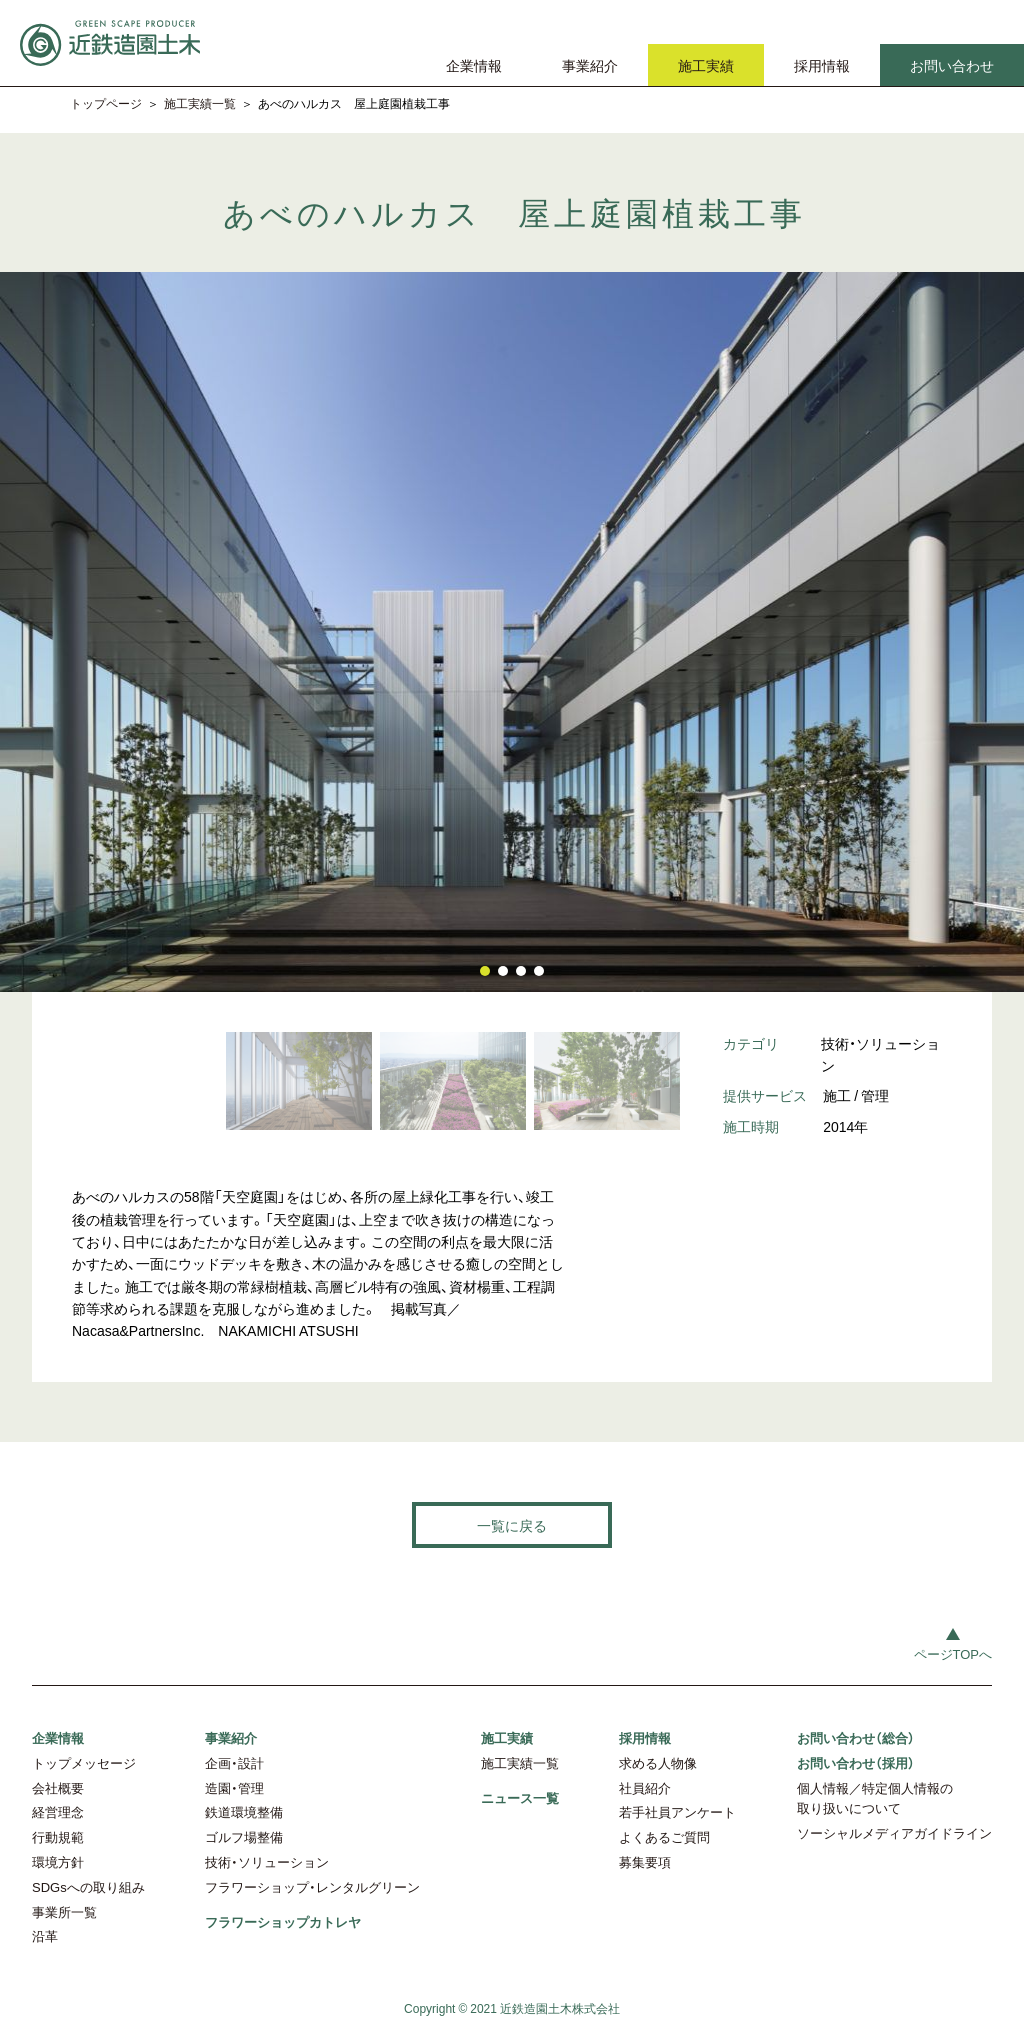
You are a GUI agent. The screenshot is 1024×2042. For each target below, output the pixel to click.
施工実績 (706, 65)
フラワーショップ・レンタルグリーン (312, 1886)
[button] (485, 971)
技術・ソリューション (267, 1861)
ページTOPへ (953, 1653)
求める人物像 (658, 1762)
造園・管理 (234, 1787)
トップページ (106, 103)
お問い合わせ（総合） (856, 1737)
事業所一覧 (64, 1911)
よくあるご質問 (664, 1836)
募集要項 (645, 1861)
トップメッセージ (84, 1762)
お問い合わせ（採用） (856, 1762)
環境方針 (58, 1861)
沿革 (45, 1935)
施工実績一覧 (200, 103)
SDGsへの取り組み (88, 1886)
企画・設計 (234, 1762)
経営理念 (58, 1811)
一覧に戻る (512, 1525)
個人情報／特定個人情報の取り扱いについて (875, 1798)
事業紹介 (590, 65)
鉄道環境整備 (244, 1811)
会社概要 (58, 1787)
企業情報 (474, 65)
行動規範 (58, 1836)
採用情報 (822, 65)
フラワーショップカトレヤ (283, 1921)
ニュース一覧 (520, 1797)
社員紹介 (645, 1787)
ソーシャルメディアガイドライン (894, 1832)
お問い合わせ (952, 65)
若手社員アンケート (677, 1811)
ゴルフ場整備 (244, 1836)
